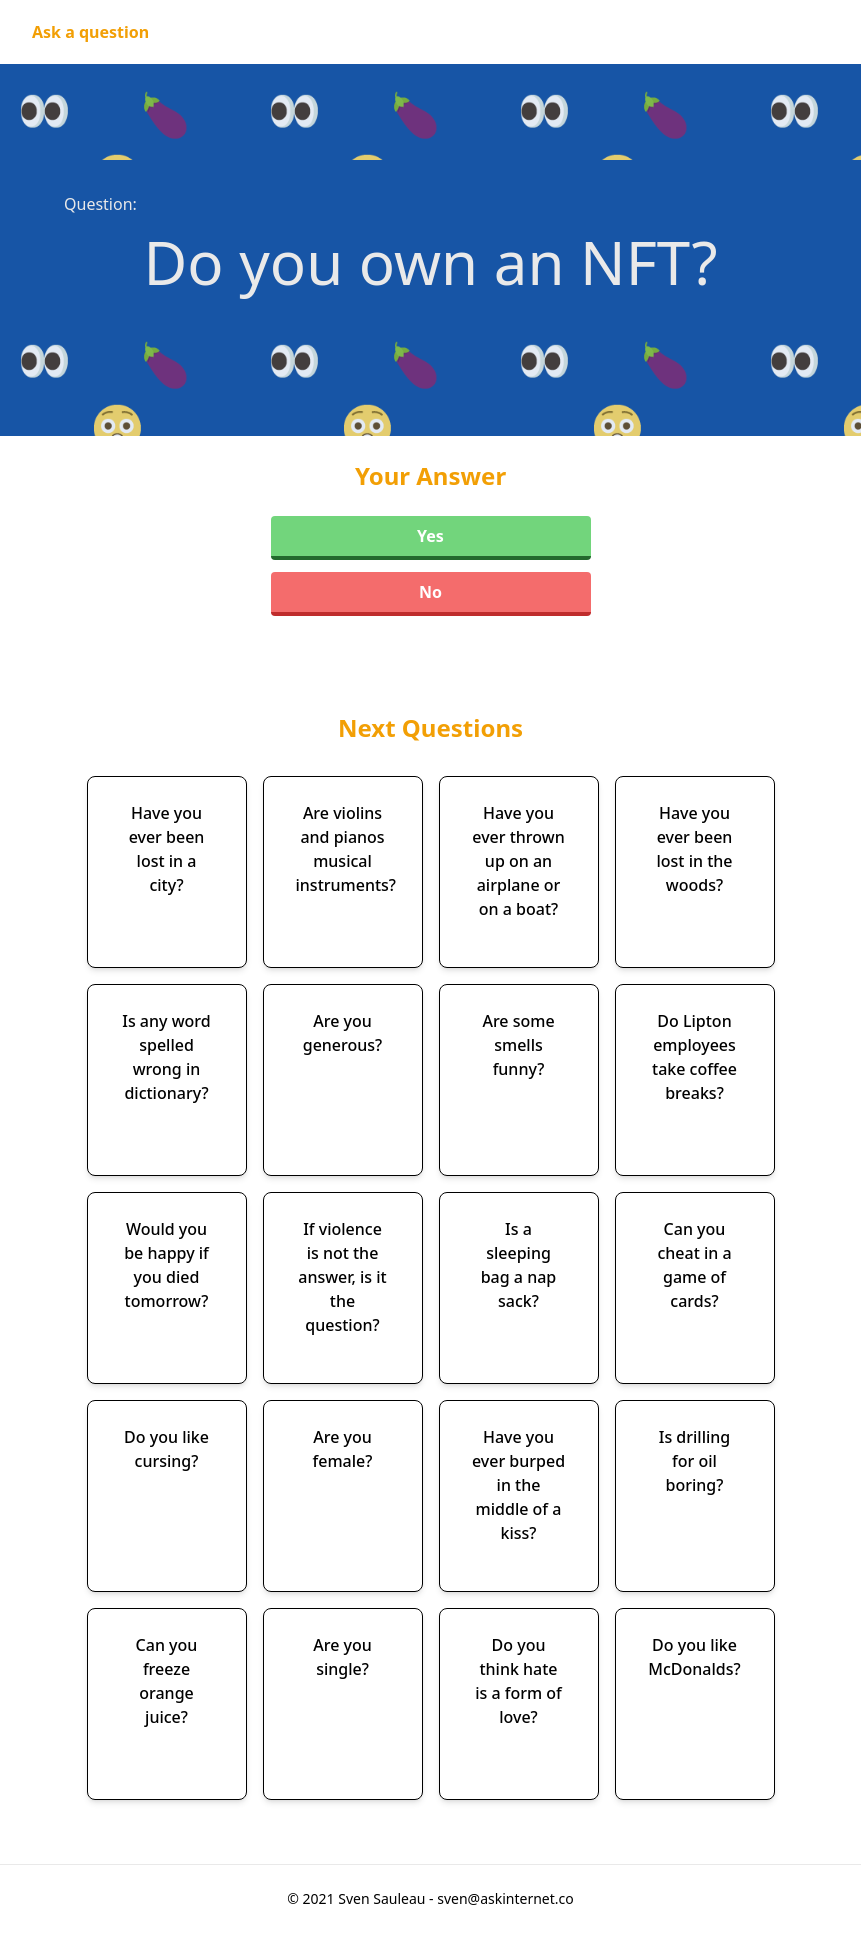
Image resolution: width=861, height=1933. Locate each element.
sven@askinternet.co (505, 1898)
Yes (430, 536)
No (430, 592)
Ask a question (90, 32)
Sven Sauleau (383, 1898)
